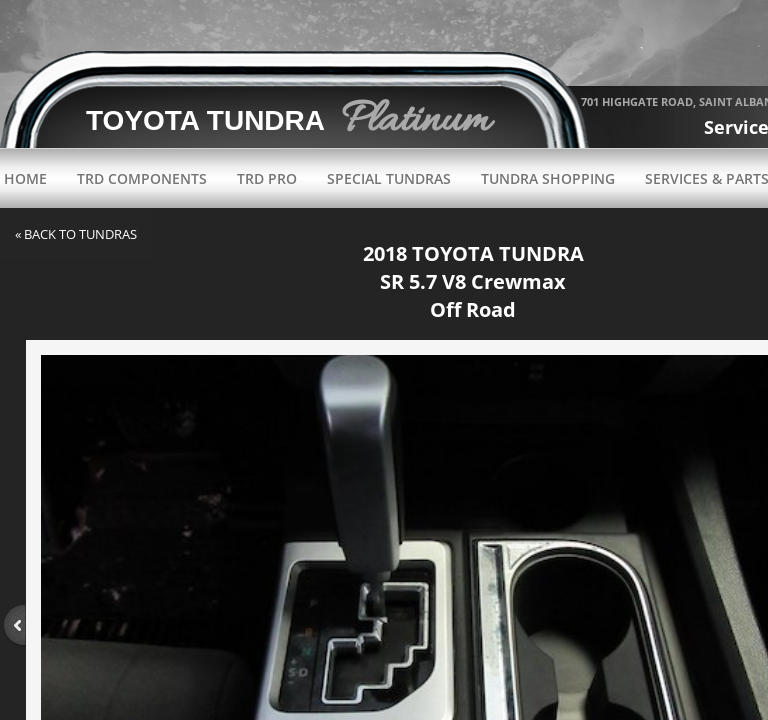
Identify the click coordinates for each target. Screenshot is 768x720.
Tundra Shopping (548, 178)
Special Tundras (389, 178)
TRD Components (142, 178)
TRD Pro (267, 178)
